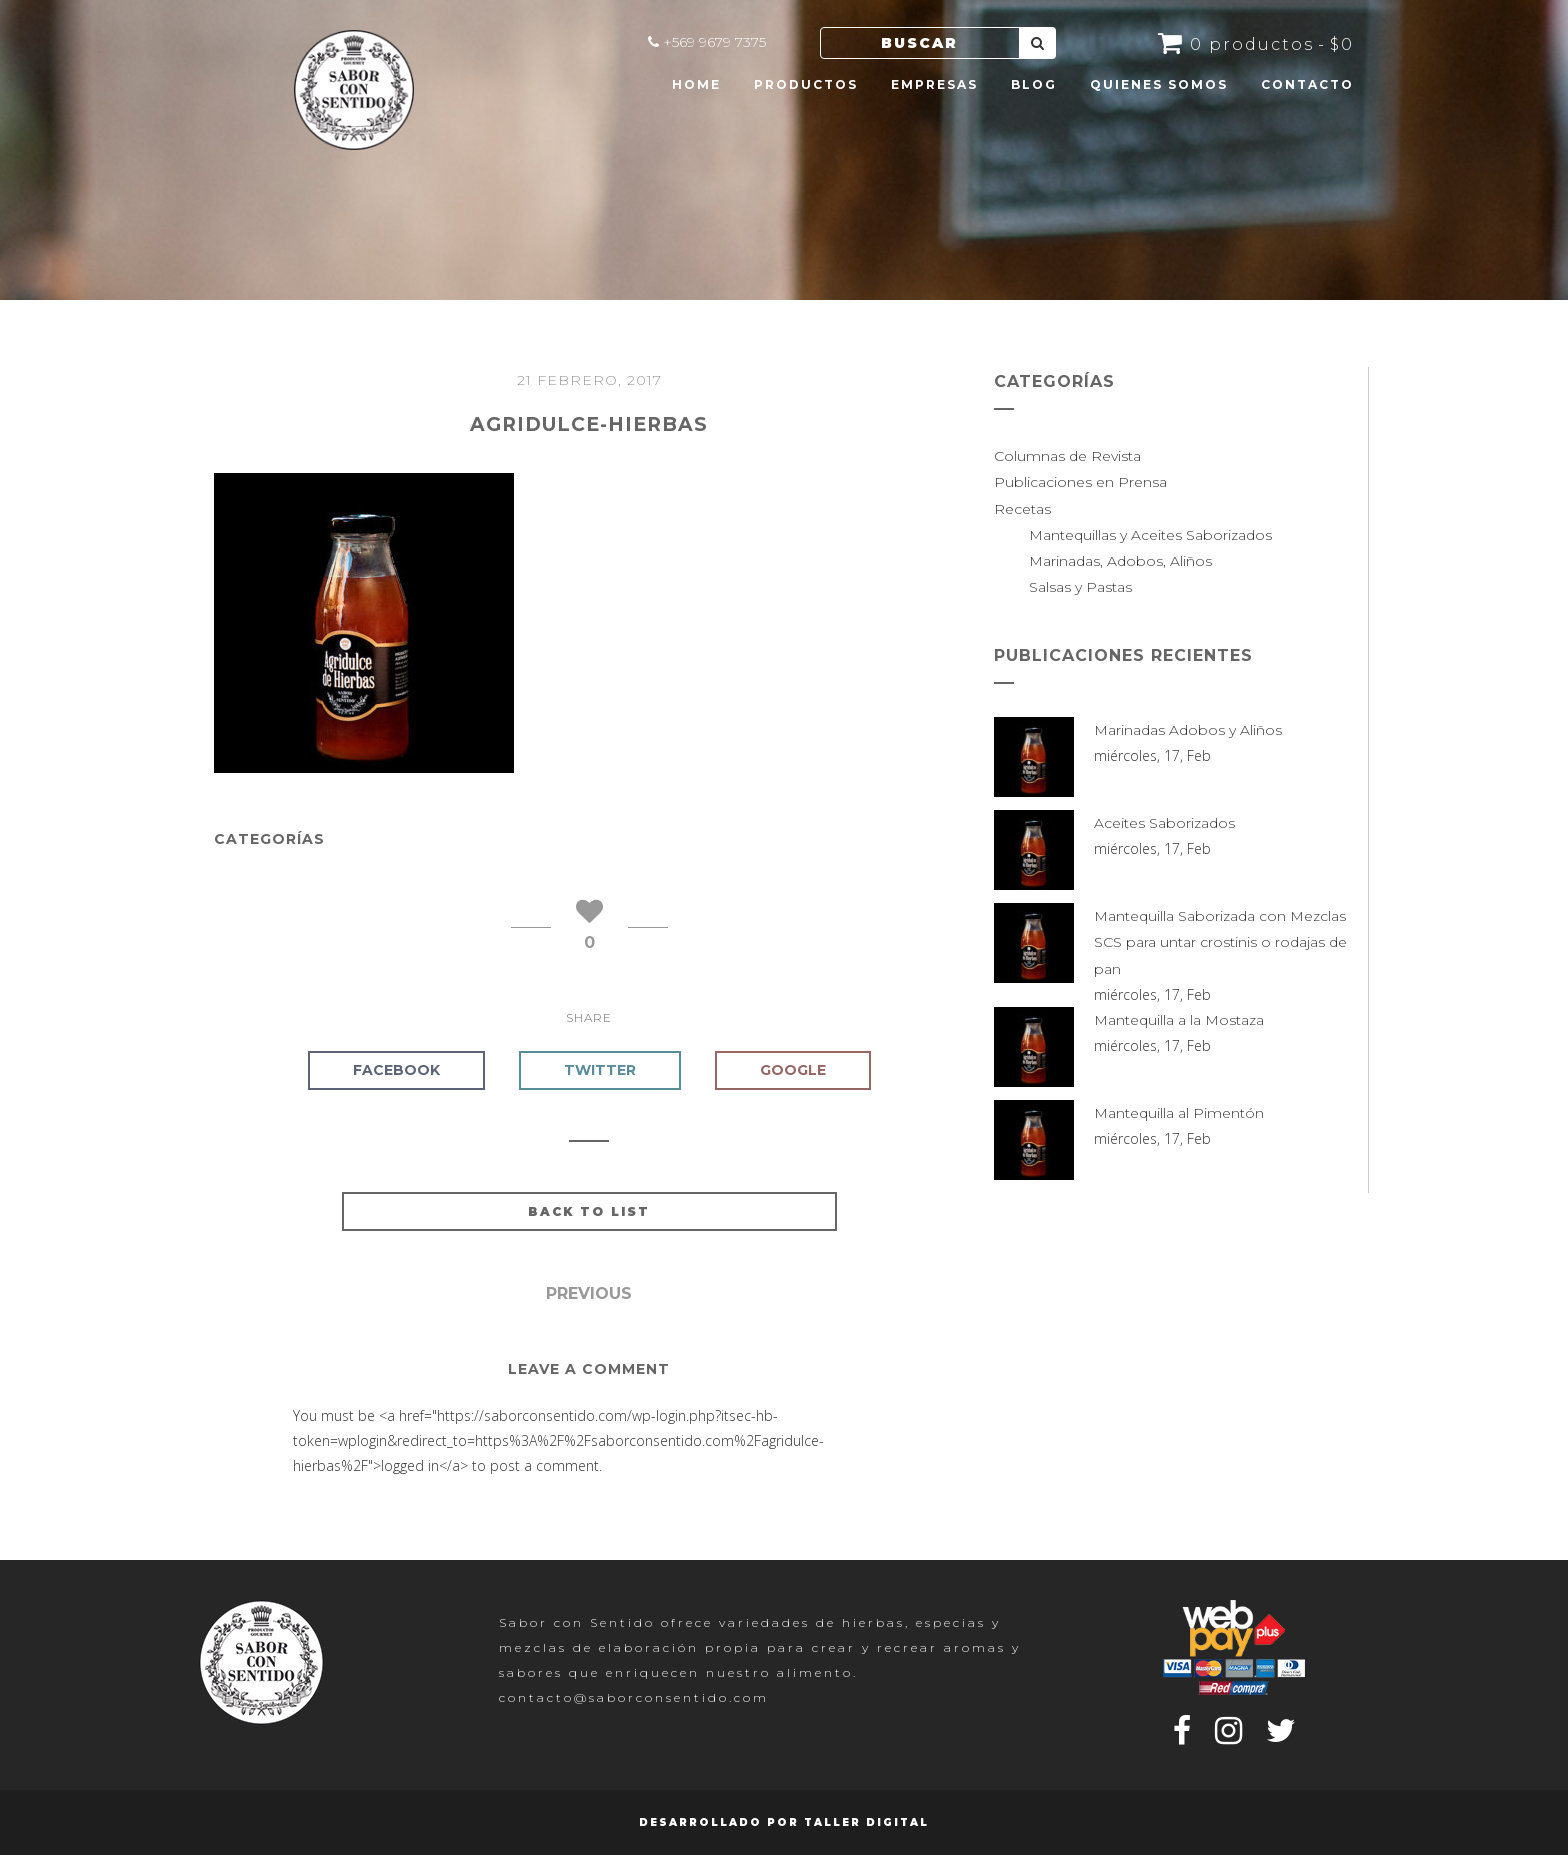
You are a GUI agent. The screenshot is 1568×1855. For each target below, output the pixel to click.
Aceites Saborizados (1164, 823)
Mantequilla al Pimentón (1179, 1113)
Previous (589, 1293)
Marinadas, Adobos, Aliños (1120, 561)
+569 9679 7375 (714, 42)
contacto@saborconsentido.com (634, 1697)
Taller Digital (866, 1822)
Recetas (1022, 509)
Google (793, 1070)
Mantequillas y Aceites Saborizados (1150, 535)
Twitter (600, 1070)
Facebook (396, 1070)
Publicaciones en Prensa (1080, 482)
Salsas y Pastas (1080, 587)
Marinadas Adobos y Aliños (1188, 730)
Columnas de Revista (1067, 456)
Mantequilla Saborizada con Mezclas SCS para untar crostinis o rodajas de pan (1220, 942)
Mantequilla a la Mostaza (1179, 1020)
